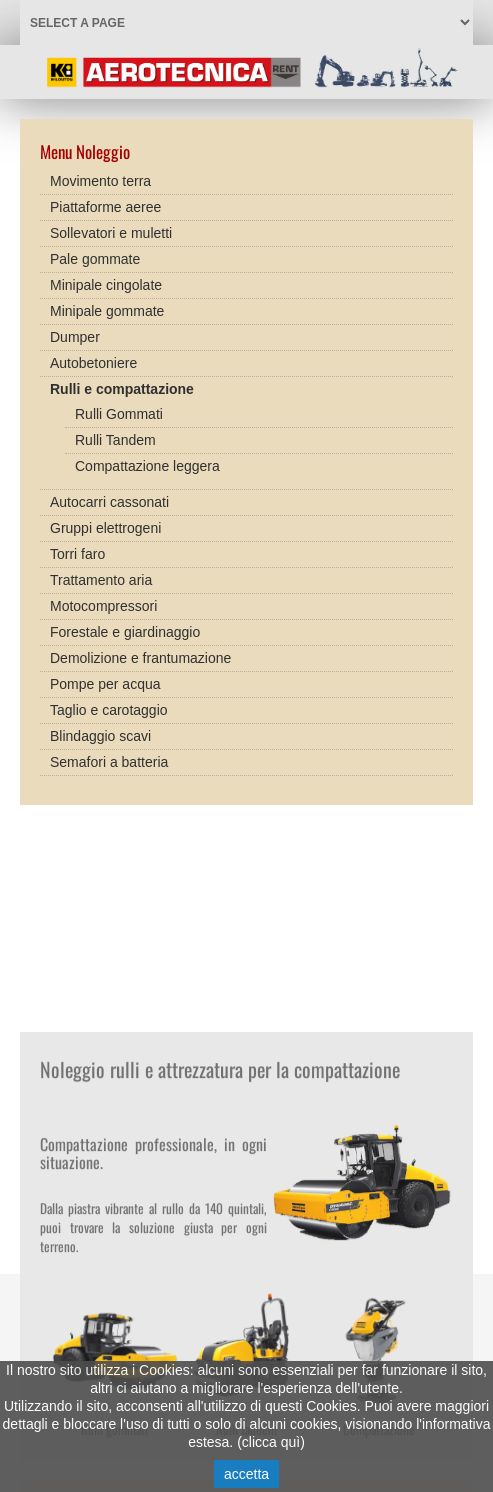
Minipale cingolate (106, 280)
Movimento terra (100, 176)
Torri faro (77, 549)
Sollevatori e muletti (111, 228)
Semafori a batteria (109, 757)
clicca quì (271, 1442)
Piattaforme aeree (105, 202)
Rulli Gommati (119, 409)
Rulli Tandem (115, 435)
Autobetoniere (93, 358)
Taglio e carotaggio (109, 705)
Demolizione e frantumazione (140, 653)
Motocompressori (103, 601)
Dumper (75, 332)
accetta (246, 1474)
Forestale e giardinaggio (125, 627)
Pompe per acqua (105, 679)
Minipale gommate (107, 306)
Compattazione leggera (147, 461)
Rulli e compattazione (122, 384)
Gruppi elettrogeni (105, 523)
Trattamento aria (101, 575)
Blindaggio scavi (100, 731)
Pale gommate (95, 254)
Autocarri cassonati (109, 497)
